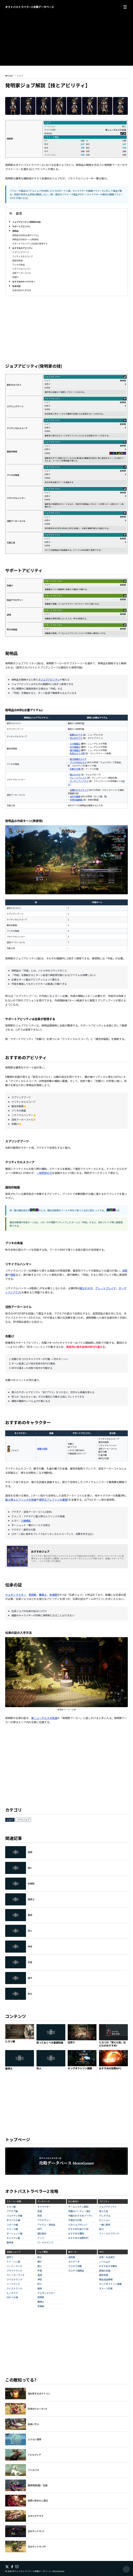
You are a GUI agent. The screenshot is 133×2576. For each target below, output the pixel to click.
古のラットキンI (36, 2531)
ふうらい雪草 (34, 2439)
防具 (39, 2215)
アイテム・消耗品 (46, 2224)
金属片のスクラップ (79, 790)
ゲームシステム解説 (78, 2206)
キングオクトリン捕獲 (110, 2283)
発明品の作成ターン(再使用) (25, 239)
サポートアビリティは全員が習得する (29, 243)
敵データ (72, 2251)
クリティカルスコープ (22, 256)
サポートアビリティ (21, 226)
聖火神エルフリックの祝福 (20, 1499)
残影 (13, 1274)
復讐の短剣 (42, 1448)
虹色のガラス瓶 (77, 753)
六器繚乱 (26, 1520)
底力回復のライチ (78, 759)
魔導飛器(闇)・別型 (37, 2485)
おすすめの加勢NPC (78, 2237)
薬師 (30, 1914)
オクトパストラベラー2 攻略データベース (29, 6)
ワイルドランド (14, 2279)
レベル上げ (104, 2261)
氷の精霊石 (75, 747)
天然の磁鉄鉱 (76, 799)
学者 (30, 1962)
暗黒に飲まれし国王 (38, 2500)
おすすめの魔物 (76, 2233)
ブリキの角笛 (18, 264)
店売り (10, 2257)
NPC (39, 2228)
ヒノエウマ (12, 2292)
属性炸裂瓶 (17, 260)
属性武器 (103, 2274)
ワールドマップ (45, 2242)
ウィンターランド (16, 2274)
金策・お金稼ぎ (107, 2257)
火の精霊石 (75, 743)
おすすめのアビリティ (22, 248)
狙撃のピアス (76, 734)
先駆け (15, 277)
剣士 (30, 1993)
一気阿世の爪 (44, 1172)
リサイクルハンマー (21, 269)
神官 (30, 1946)
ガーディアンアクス (79, 781)
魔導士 (43, 1594)
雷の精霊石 (75, 750)
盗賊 (30, 1852)
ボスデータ (73, 2261)
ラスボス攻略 (75, 2265)
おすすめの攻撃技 (108, 2265)
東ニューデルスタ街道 (44, 1718)
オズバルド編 (13, 2219)
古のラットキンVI (37, 2546)
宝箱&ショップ (14, 2251)
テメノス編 (12, 2228)
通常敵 (71, 2257)
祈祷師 (53, 1594)
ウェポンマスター (15, 1594)
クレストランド (14, 2288)
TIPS (101, 2251)
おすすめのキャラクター (23, 281)
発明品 (15, 231)
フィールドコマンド (109, 2233)
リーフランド (13, 2283)
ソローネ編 (12, 2224)
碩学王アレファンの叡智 (53, 1499)
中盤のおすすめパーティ (80, 2215)
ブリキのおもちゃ (78, 762)
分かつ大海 (12, 2297)
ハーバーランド (14, 2265)
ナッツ (40, 2237)
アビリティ (104, 2201)
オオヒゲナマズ (35, 2515)
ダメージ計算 (106, 2288)
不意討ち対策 (75, 2219)
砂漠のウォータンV (37, 2408)
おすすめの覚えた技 (78, 2228)
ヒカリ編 (11, 2206)
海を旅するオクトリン (39, 2393)
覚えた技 (103, 2211)
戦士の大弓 (75, 774)
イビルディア (34, 2454)
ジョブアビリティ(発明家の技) (26, 222)
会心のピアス (76, 738)
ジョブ (10, 1819)
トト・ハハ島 (13, 2261)
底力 (101, 2228)
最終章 (10, 2242)
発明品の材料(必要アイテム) (25, 235)
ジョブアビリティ (50, 679)
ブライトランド (14, 2270)
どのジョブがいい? (77, 2224)
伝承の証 (16, 286)
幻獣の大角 (75, 769)
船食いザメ (33, 2423)
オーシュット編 (14, 2233)
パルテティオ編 (14, 2215)
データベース (43, 2201)
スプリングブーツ (20, 252)
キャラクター (44, 2206)
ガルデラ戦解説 (76, 2270)
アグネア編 (12, 2211)
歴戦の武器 (104, 2270)
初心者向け (73, 2201)
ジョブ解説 (42, 2251)
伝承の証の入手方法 (21, 290)
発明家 (32, 1594)
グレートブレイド (78, 777)
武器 (39, 2211)
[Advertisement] (66, 40)
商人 (30, 1867)
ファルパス (33, 2469)
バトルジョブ (23, 1819)
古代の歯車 (75, 796)
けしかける (104, 2215)
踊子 (30, 1977)
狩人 (30, 1930)
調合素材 (41, 2233)
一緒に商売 (104, 2224)
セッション (104, 2219)
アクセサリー (44, 2219)
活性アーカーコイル (21, 273)
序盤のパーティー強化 (79, 2211)
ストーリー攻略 (14, 2201)
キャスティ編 (13, 2237)
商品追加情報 (106, 2279)
